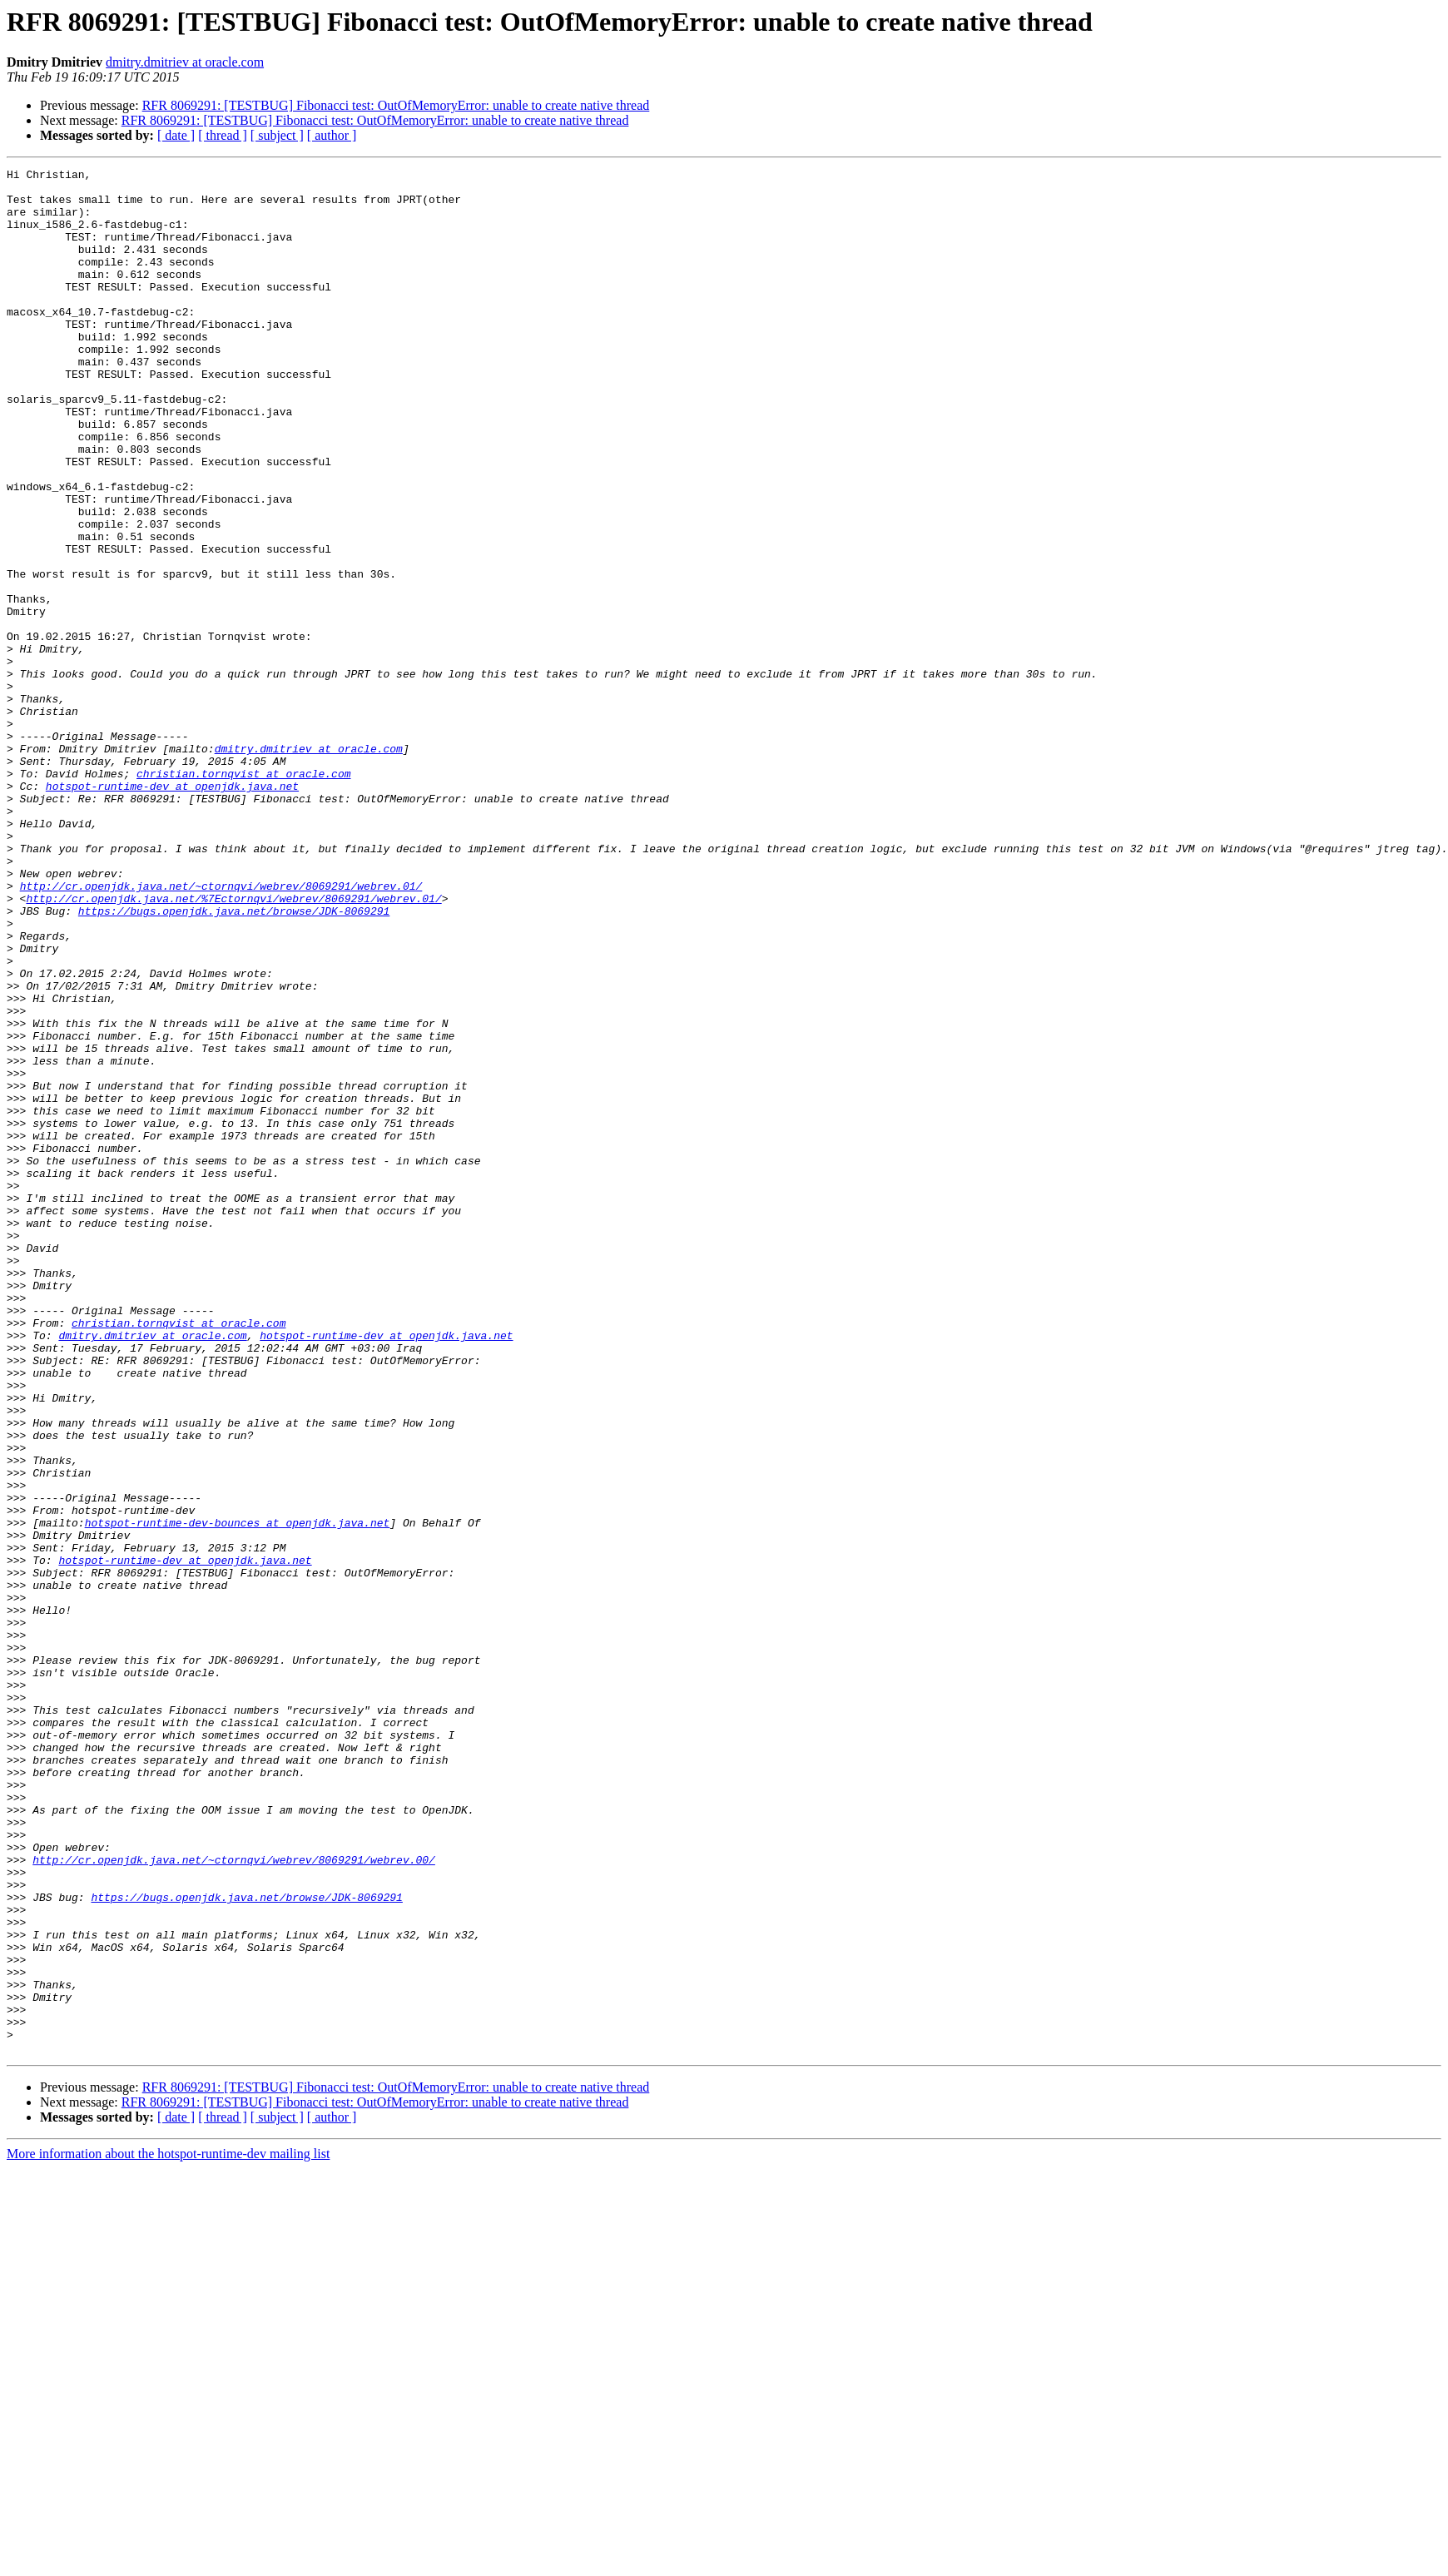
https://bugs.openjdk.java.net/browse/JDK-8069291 (233, 1060)
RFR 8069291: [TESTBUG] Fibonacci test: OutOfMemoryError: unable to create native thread (396, 105)
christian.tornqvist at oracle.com (243, 895)
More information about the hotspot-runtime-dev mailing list (168, 2531)
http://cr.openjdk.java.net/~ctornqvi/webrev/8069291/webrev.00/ (233, 2198)
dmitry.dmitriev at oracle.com (185, 62)
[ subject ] (277, 135)
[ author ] (332, 135)
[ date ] (176, 135)
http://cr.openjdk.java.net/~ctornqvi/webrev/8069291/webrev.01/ (221, 1030)
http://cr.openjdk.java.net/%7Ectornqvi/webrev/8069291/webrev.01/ (233, 1045)
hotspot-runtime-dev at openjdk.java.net (172, 910)
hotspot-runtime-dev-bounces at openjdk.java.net (237, 1794)
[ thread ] (222, 135)
